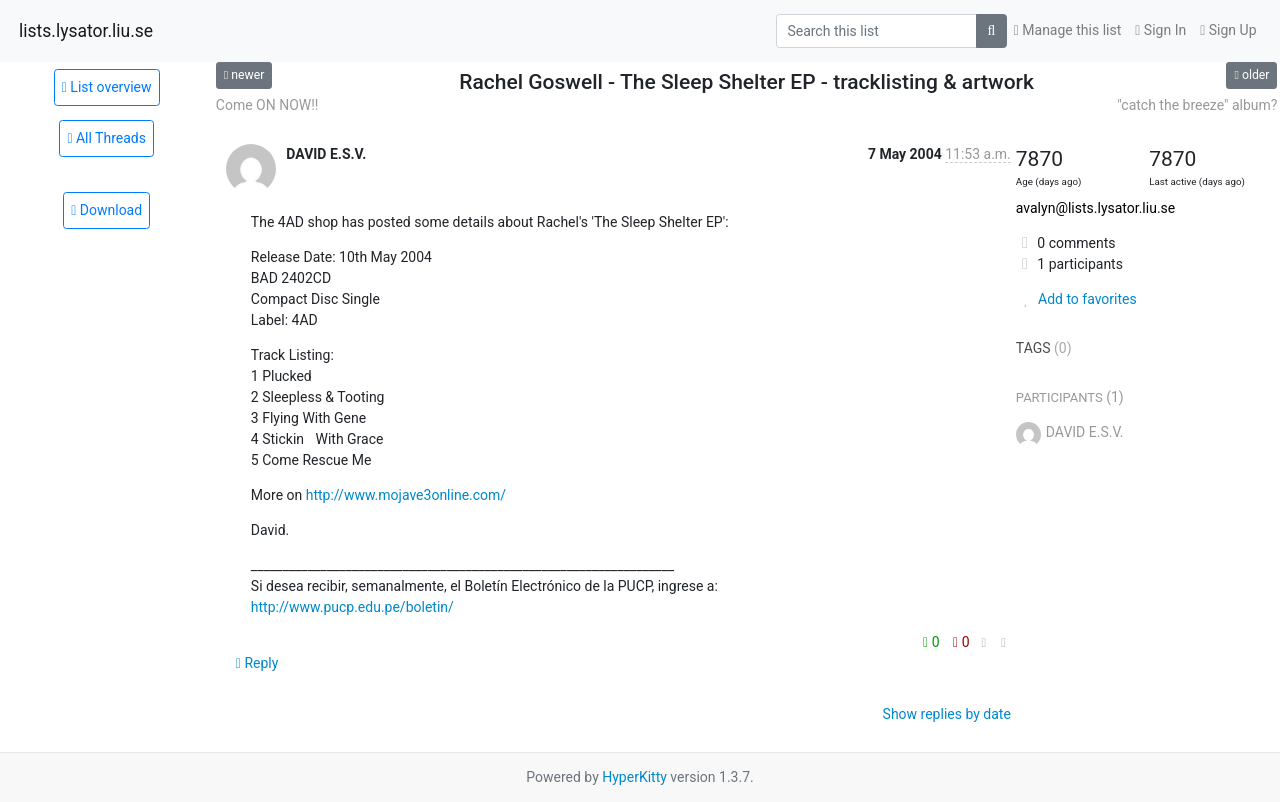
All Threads (106, 138)
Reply (257, 663)
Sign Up (1228, 30)
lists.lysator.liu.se (86, 31)
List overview (107, 87)
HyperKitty (634, 777)
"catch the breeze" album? (1197, 105)
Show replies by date (947, 714)
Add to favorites (1076, 299)
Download (106, 210)
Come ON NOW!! (267, 105)
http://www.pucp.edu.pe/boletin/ (352, 607)
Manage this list (1068, 30)
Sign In (1160, 30)
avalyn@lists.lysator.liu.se (1095, 208)
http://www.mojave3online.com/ (406, 495)
